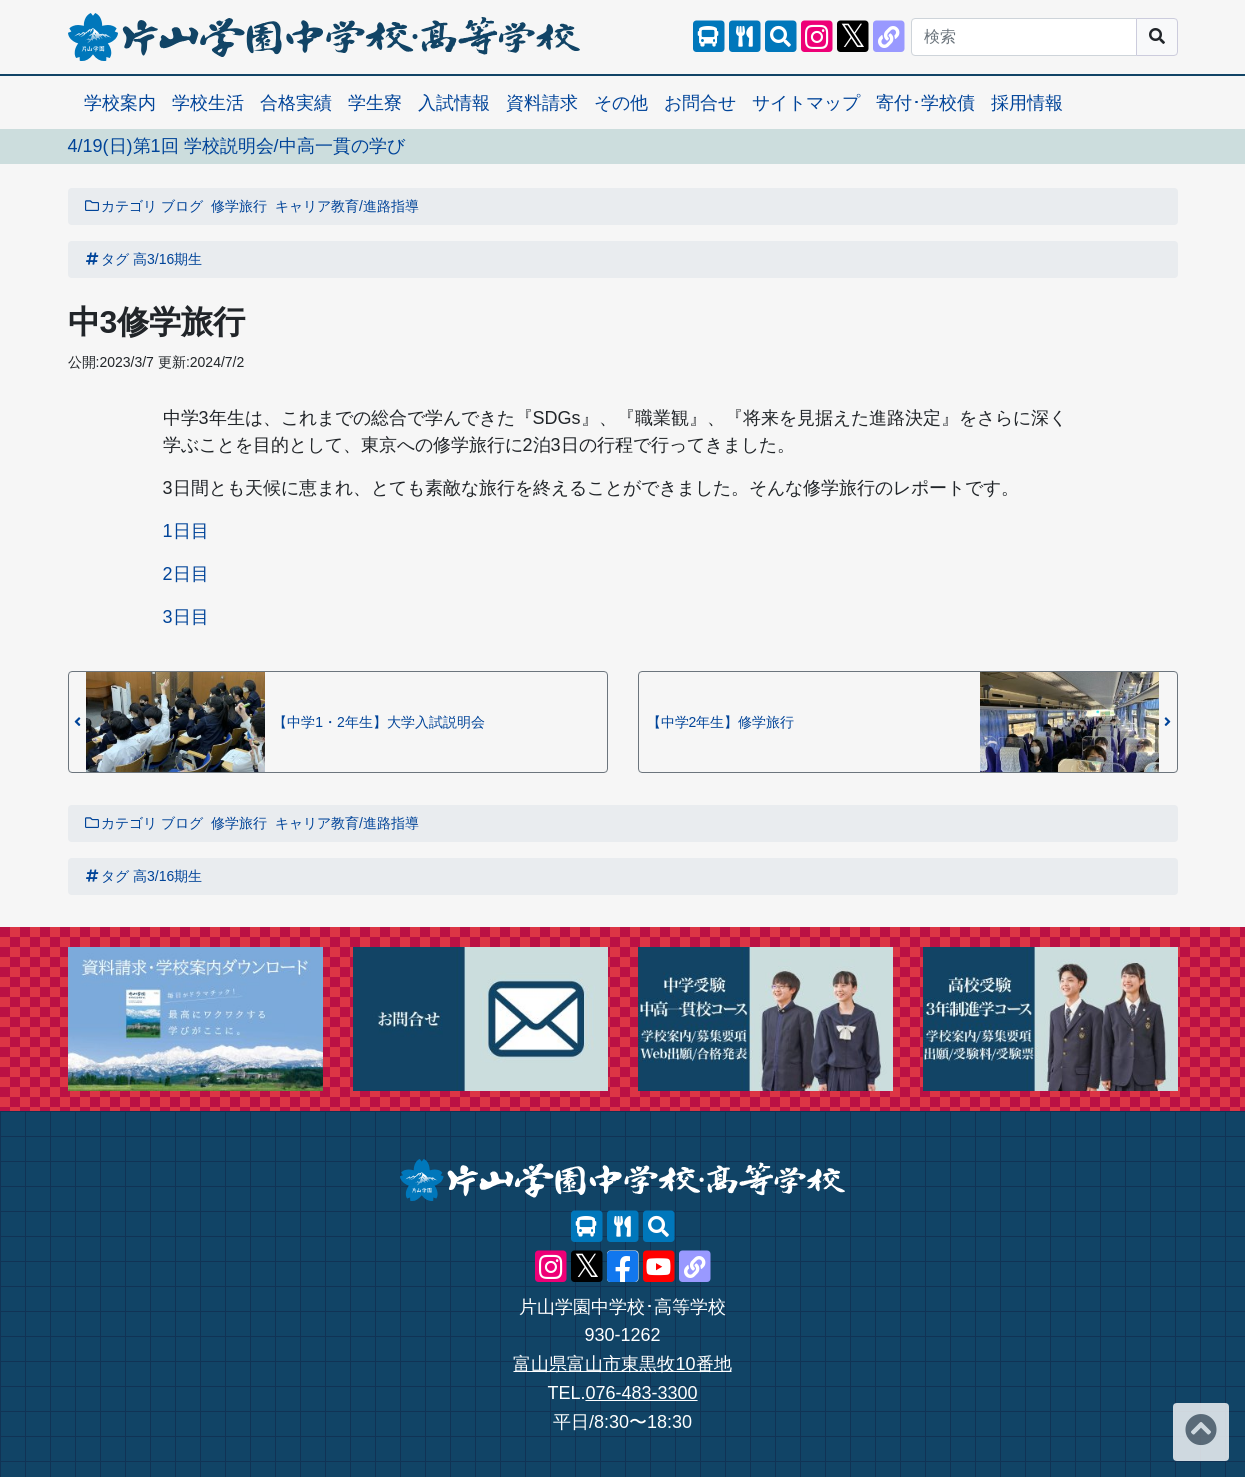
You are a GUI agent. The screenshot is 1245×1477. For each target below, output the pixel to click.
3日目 (186, 617)
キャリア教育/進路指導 (347, 206)
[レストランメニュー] (745, 37)
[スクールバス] (709, 37)
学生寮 (375, 103)
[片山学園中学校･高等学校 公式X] (853, 37)
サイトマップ (806, 103)
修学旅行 (239, 206)
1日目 (186, 531)
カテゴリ (121, 206)
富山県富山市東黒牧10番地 (622, 1364)
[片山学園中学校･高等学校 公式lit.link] (889, 37)
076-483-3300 (641, 1393)
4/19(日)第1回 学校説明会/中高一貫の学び (236, 146)
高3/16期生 (167, 259)
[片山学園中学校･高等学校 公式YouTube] (659, 1267)
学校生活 (208, 103)
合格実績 (296, 103)
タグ (107, 259)
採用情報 (1027, 103)
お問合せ (700, 103)
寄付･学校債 (925, 103)
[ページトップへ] (1201, 1432)
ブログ (182, 206)
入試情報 (454, 103)
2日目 (186, 574)
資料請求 (542, 103)
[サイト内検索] (781, 37)
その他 (621, 103)
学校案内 (120, 103)
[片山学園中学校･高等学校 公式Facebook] (623, 1267)
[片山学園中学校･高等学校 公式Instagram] (817, 37)
